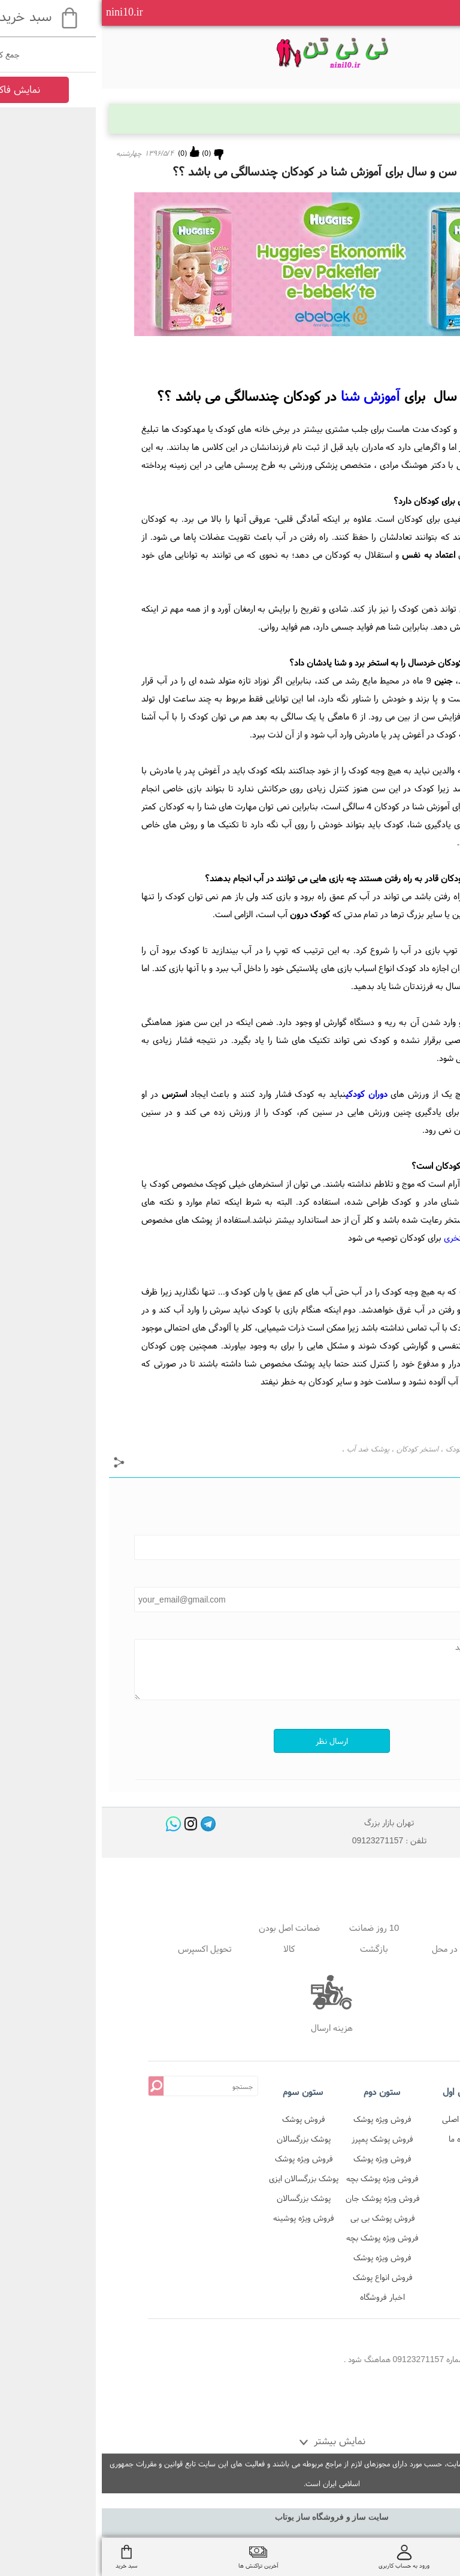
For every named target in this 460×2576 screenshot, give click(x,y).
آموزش (268, 396)
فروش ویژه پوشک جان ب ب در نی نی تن (281, 2200)
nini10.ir (22, 12)
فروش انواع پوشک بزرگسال (281, 2279)
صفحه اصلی (359, 2119)
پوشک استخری (367, 1237)
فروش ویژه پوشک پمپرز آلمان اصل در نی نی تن (281, 2121)
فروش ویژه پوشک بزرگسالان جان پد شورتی (202, 2160)
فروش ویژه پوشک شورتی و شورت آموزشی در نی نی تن (280, 2259)
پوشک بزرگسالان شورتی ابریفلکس (201, 2200)
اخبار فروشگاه (280, 2297)
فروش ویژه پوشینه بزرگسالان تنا (201, 2220)
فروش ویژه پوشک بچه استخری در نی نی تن (280, 2240)
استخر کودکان (316, 1449)
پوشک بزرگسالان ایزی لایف (202, 2180)
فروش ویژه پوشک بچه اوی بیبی (280, 2180)
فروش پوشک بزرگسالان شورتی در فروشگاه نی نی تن (202, 2121)
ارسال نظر (230, 1741)
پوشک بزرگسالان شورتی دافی (202, 2141)
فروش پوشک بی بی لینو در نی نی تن (281, 2220)
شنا (391, 1449)
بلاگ (425, 118)
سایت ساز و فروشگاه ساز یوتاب (230, 2516)
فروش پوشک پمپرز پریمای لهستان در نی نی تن (280, 2141)
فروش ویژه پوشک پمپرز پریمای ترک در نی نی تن (280, 2160)
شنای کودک (361, 1449)
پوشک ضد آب (266, 1449)
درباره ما (360, 2139)
